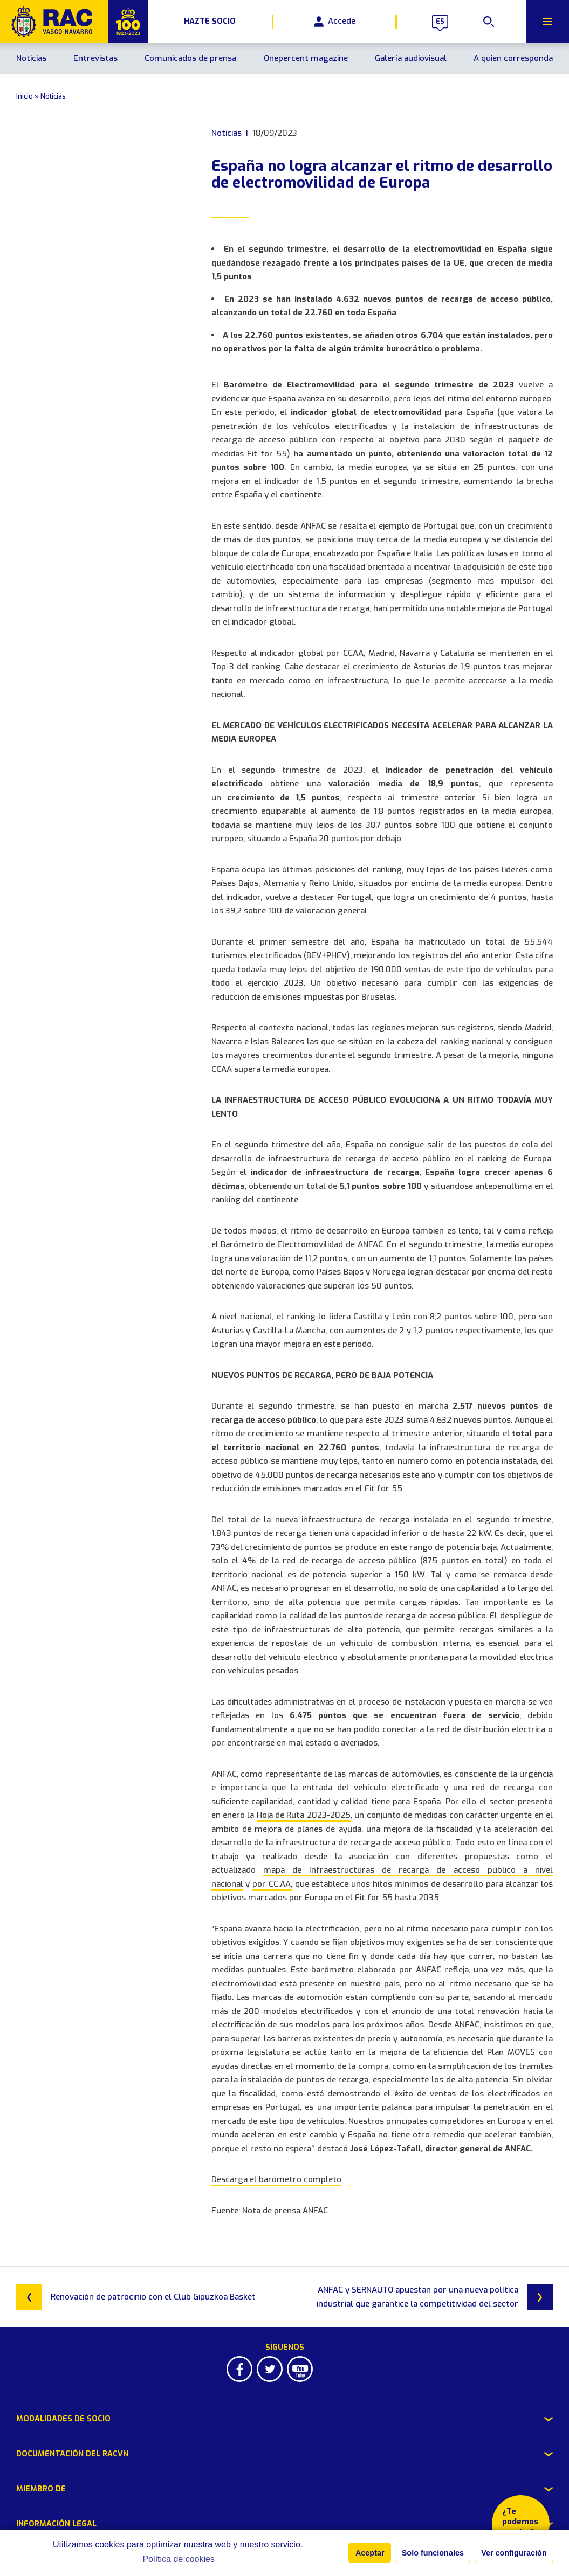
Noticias (31, 58)
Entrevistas (95, 58)
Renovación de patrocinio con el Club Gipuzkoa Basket (136, 2297)
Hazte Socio (210, 21)
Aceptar (370, 2553)
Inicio (24, 96)
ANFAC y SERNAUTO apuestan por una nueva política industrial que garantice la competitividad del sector (435, 2297)
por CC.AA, (272, 1884)
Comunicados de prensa (190, 58)
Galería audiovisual (411, 58)
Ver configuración (514, 2553)
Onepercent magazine (306, 58)
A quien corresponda (513, 58)
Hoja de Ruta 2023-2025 (304, 1815)
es (440, 21)
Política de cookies (179, 2559)
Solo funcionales (433, 2553)
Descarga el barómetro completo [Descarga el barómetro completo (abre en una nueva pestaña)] (276, 2179)
